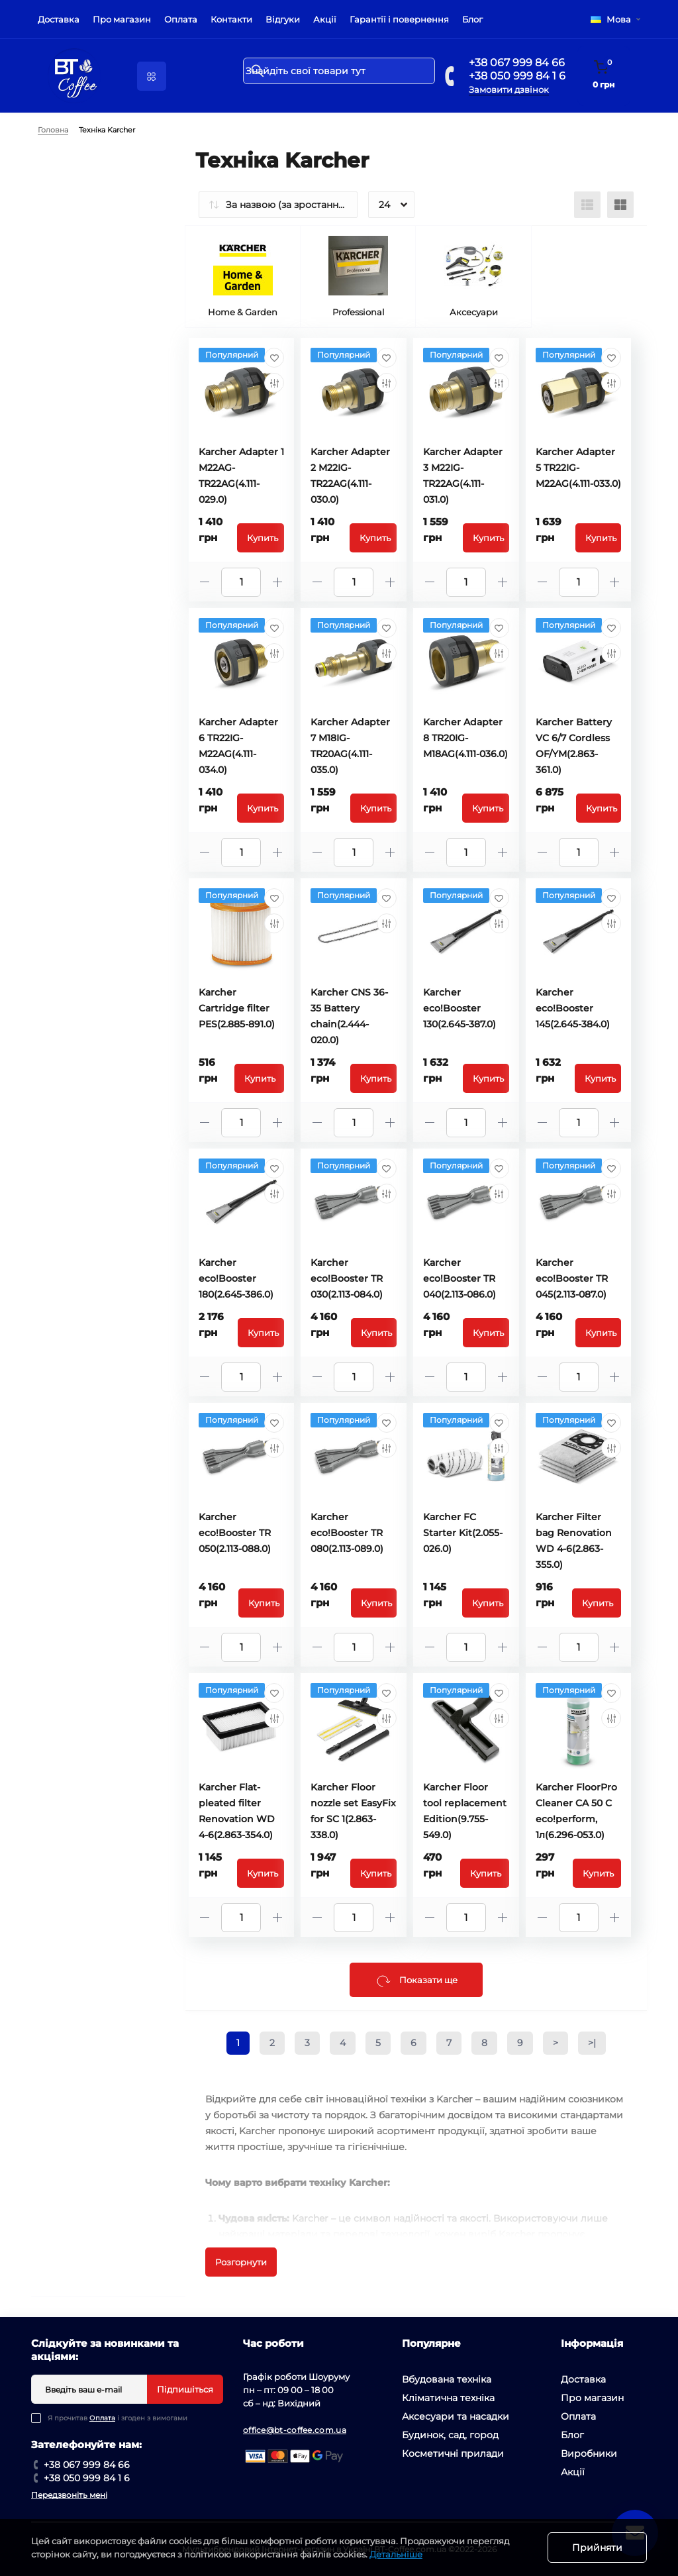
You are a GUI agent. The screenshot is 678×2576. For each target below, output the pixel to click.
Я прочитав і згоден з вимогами (117, 2418)
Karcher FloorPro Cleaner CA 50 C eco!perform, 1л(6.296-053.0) (576, 1811)
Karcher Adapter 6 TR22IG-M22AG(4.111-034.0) (238, 746)
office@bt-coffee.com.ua (294, 2430)
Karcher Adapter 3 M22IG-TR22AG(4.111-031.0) (463, 475)
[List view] (587, 204)
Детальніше (395, 2554)
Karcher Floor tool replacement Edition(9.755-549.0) (465, 1811)
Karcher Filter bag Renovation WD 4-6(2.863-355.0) (574, 1541)
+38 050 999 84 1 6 (517, 76)
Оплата (180, 19)
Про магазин (122, 19)
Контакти (231, 19)
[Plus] (277, 581)
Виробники (589, 2453)
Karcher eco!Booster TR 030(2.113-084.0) (347, 1278)
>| (592, 2043)
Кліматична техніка (448, 2398)
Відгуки (283, 19)
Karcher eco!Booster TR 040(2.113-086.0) (459, 1278)
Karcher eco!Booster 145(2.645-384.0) (573, 1008)
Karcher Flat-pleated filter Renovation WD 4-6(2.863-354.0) (237, 1811)
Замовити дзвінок (509, 89)
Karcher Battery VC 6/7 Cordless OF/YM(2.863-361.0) (574, 746)
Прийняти (597, 2547)
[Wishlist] (274, 358)
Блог (472, 19)
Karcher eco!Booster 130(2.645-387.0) (459, 1008)
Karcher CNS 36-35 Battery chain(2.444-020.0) (349, 1016)
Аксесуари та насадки (455, 2416)
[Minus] (205, 581)
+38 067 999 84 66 (517, 62)
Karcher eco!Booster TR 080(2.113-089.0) (347, 1533)
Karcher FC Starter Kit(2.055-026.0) (463, 1533)
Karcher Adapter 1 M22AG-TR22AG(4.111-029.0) (241, 475)
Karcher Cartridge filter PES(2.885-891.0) (237, 1008)
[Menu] (151, 76)
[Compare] (274, 383)
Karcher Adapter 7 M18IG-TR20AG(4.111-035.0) (350, 746)
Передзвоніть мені (69, 2495)
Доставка (58, 19)
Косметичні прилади (453, 2453)
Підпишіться (185, 2389)
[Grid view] (620, 204)
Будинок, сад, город (450, 2435)
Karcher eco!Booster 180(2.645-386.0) (236, 1278)
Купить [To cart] (262, 538)
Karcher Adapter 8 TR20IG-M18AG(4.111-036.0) (465, 738)
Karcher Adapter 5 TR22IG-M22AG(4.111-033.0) (578, 467)
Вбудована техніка (446, 2379)
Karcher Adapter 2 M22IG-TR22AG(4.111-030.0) (350, 475)
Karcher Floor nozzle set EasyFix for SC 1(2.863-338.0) (353, 1811)
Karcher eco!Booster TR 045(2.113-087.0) (572, 1278)
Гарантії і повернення (399, 19)
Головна (53, 129)
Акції (324, 19)
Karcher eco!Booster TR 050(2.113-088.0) (235, 1533)
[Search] (257, 71)
